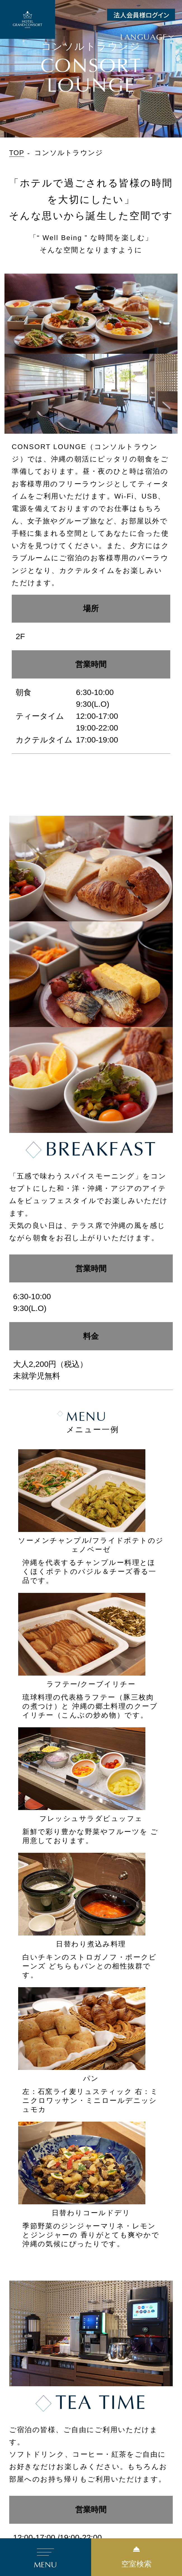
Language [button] (143, 37)
